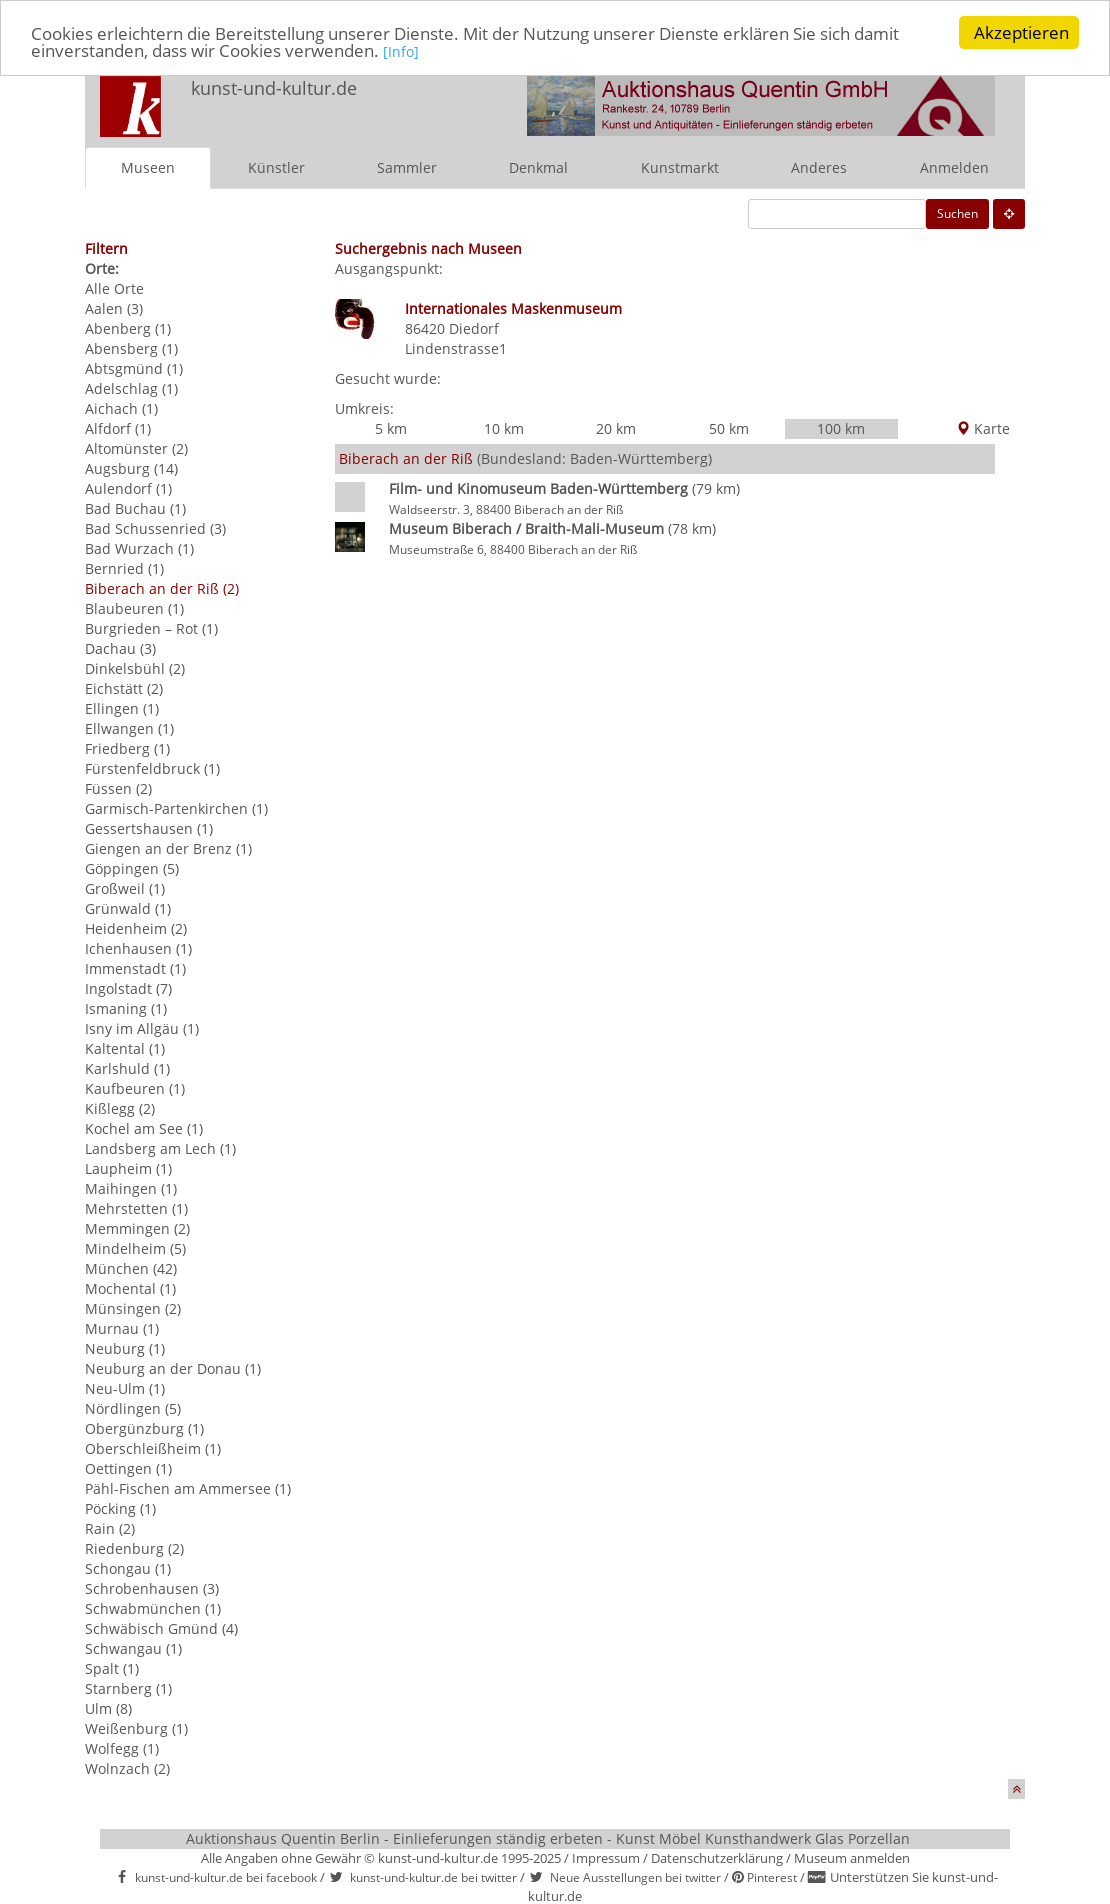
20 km (616, 428)
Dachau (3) (120, 648)
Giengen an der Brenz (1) (168, 848)
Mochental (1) (130, 1288)
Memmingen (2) (137, 1228)
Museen (148, 167)
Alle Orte (114, 288)
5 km (391, 428)
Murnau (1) (122, 1328)
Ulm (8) (108, 1708)
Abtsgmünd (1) (134, 368)
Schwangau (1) (133, 1648)
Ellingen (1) (122, 708)
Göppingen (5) (132, 868)
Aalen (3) (114, 308)
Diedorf (474, 328)
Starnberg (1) (128, 1688)
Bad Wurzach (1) (139, 548)
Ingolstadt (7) (128, 988)
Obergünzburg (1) (144, 1428)
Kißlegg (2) (120, 1108)
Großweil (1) (125, 888)
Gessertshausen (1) (149, 828)
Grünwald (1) (128, 908)
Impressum (606, 1858)
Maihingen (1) (131, 1188)
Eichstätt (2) (124, 688)
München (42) (131, 1268)
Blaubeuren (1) (134, 608)
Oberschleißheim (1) (153, 1448)
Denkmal (538, 167)
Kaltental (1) (125, 1048)
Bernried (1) (124, 568)
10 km (504, 428)
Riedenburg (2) (134, 1548)
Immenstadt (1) (135, 968)
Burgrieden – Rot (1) (151, 628)
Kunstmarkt (680, 167)
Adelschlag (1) (131, 388)
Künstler (276, 167)
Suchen (957, 213)
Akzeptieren (1021, 32)
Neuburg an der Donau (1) (173, 1368)
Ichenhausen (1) (138, 948)
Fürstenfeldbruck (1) (152, 768)
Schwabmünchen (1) (153, 1608)
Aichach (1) (121, 408)
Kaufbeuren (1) (135, 1088)
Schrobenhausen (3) (152, 1588)
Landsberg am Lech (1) (160, 1148)
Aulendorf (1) (128, 488)
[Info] (401, 50)
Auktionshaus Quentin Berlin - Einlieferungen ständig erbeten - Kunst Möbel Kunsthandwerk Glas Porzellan (548, 1838)
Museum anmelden (852, 1858)
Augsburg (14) (131, 468)
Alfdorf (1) (118, 428)
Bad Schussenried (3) (155, 528)
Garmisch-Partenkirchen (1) (176, 808)
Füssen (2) (118, 788)
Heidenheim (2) (136, 928)
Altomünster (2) (136, 448)
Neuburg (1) (125, 1348)
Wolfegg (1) (122, 1748)
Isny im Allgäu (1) (142, 1028)
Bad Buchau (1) (135, 508)
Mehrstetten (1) (136, 1208)
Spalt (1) (112, 1668)
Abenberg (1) (128, 328)
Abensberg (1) (131, 348)
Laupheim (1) (128, 1168)
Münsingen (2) (133, 1308)
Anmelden (954, 167)
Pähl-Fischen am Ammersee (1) (188, 1488)
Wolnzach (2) (127, 1768)
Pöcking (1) (120, 1508)
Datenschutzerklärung (717, 1858)
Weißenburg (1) (136, 1728)
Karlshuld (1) (127, 1068)
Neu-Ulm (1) (125, 1388)
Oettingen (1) (128, 1468)
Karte (983, 428)
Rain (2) (110, 1528)
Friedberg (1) (127, 748)
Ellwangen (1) (129, 728)
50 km (729, 428)
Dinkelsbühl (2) (135, 668)
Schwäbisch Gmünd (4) (161, 1628)
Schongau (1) (128, 1568)
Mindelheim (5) (135, 1248)
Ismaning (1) (126, 1008)
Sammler (407, 167)
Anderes (819, 167)
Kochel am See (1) (144, 1128)
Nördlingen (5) (133, 1408)
